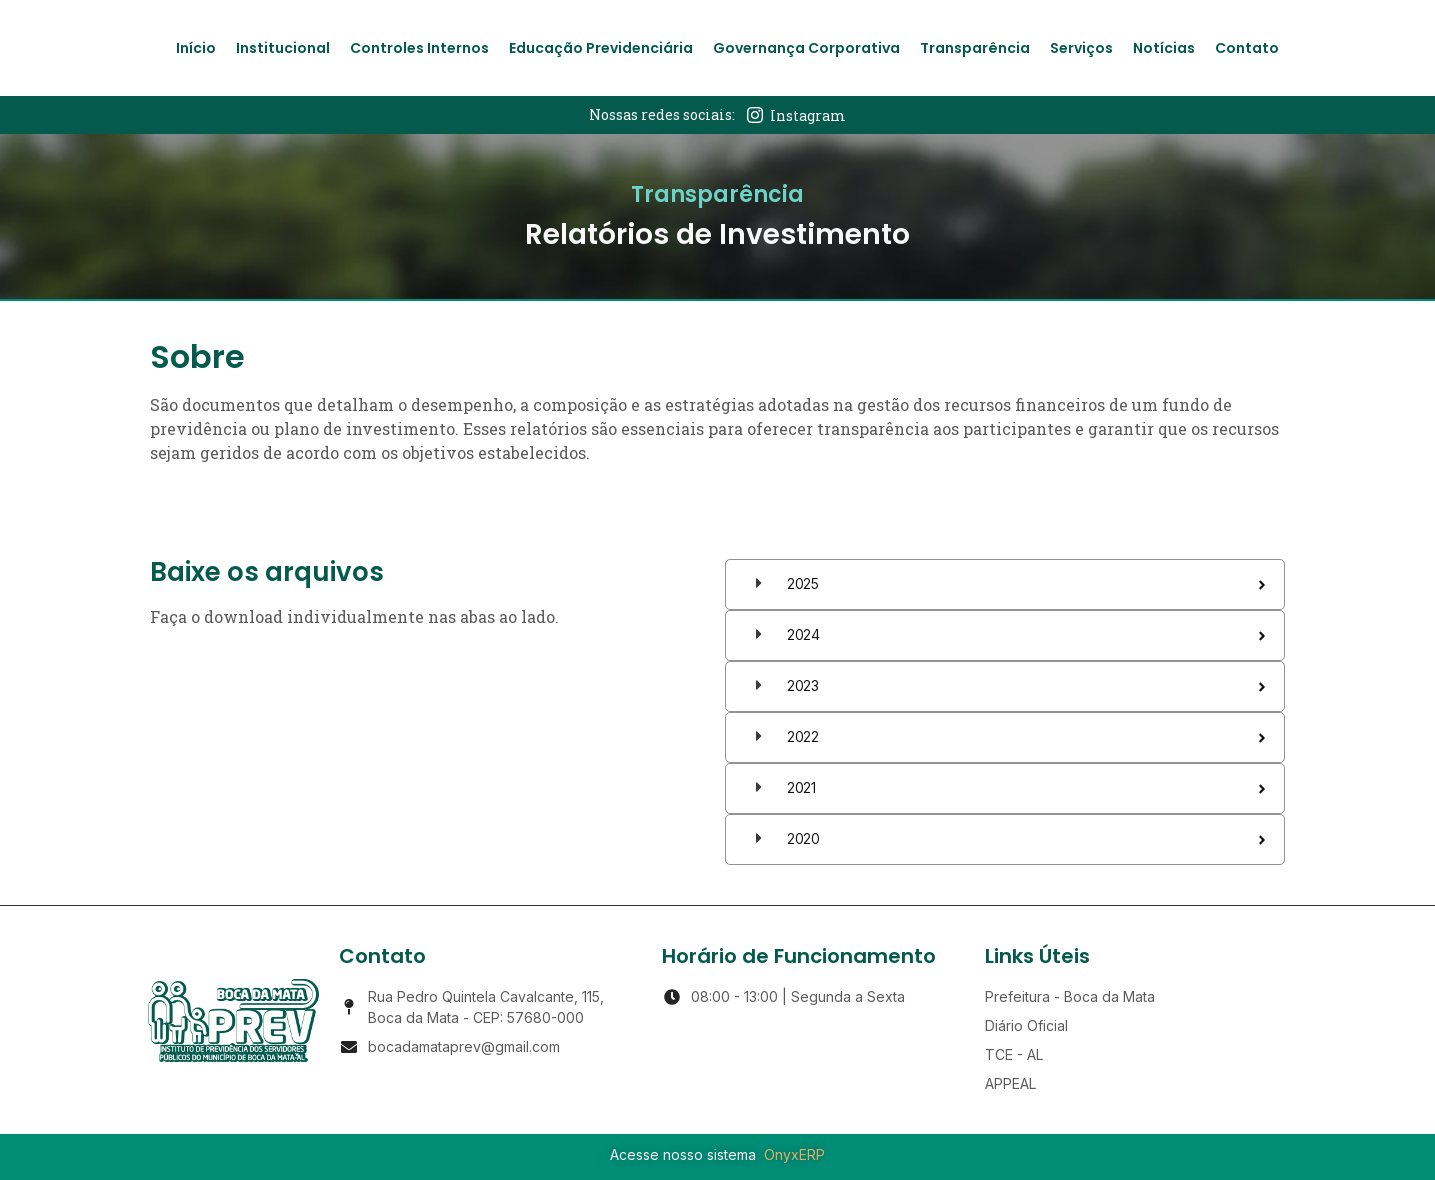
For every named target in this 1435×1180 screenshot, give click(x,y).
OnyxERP (794, 1154)
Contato (1247, 48)
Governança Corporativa (806, 48)
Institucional (283, 48)
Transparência (975, 48)
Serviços (1081, 48)
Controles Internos (419, 48)
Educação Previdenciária (601, 48)
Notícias (1164, 48)
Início (196, 48)
